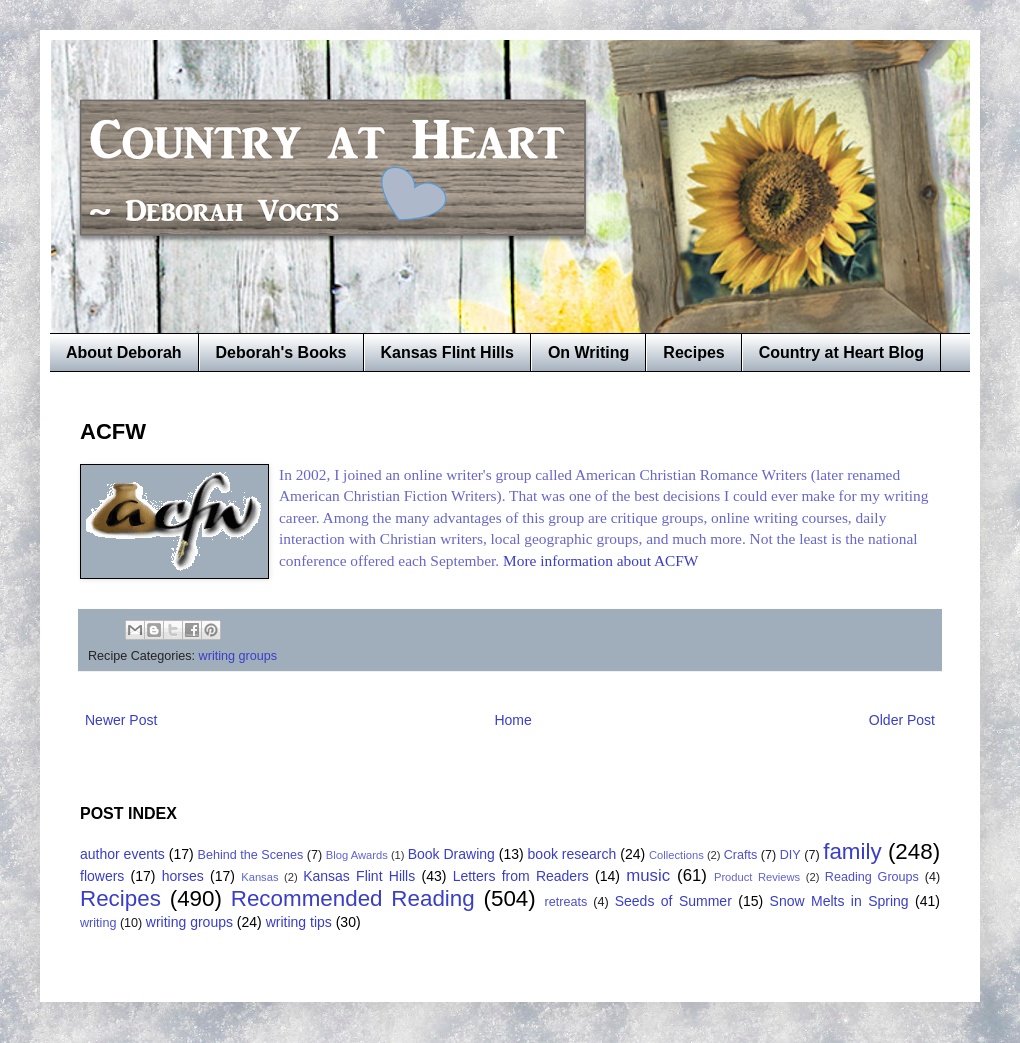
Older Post (902, 720)
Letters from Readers (521, 876)
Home (512, 720)
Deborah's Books (281, 352)
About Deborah (124, 352)
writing (98, 923)
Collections (676, 855)
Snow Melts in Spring (839, 901)
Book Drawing (451, 854)
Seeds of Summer (673, 901)
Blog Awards (357, 855)
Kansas (259, 877)
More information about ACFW (600, 560)
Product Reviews (757, 877)
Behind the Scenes (251, 855)
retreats (566, 902)
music (648, 875)
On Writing (588, 352)
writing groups (238, 656)
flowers (102, 876)
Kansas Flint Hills (447, 352)
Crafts (741, 855)
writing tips (299, 922)
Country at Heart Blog (841, 352)
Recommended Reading (353, 898)
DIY (790, 855)
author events (122, 854)
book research (572, 854)
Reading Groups (872, 877)
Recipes (693, 352)
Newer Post (121, 720)
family (852, 851)
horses (183, 876)
